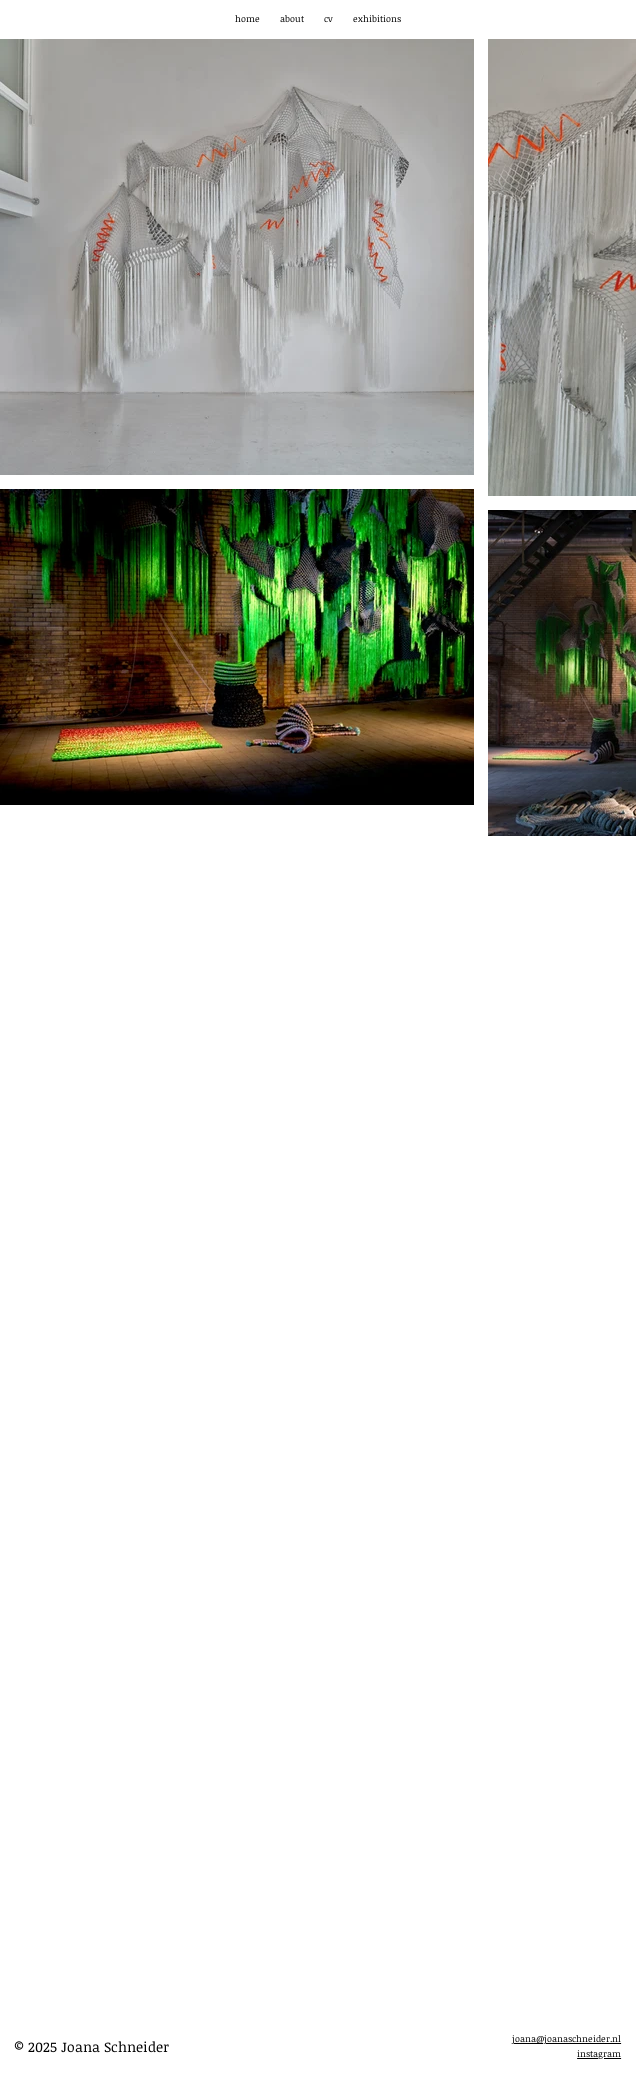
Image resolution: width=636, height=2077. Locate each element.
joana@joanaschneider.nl (566, 2038)
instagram (599, 2053)
